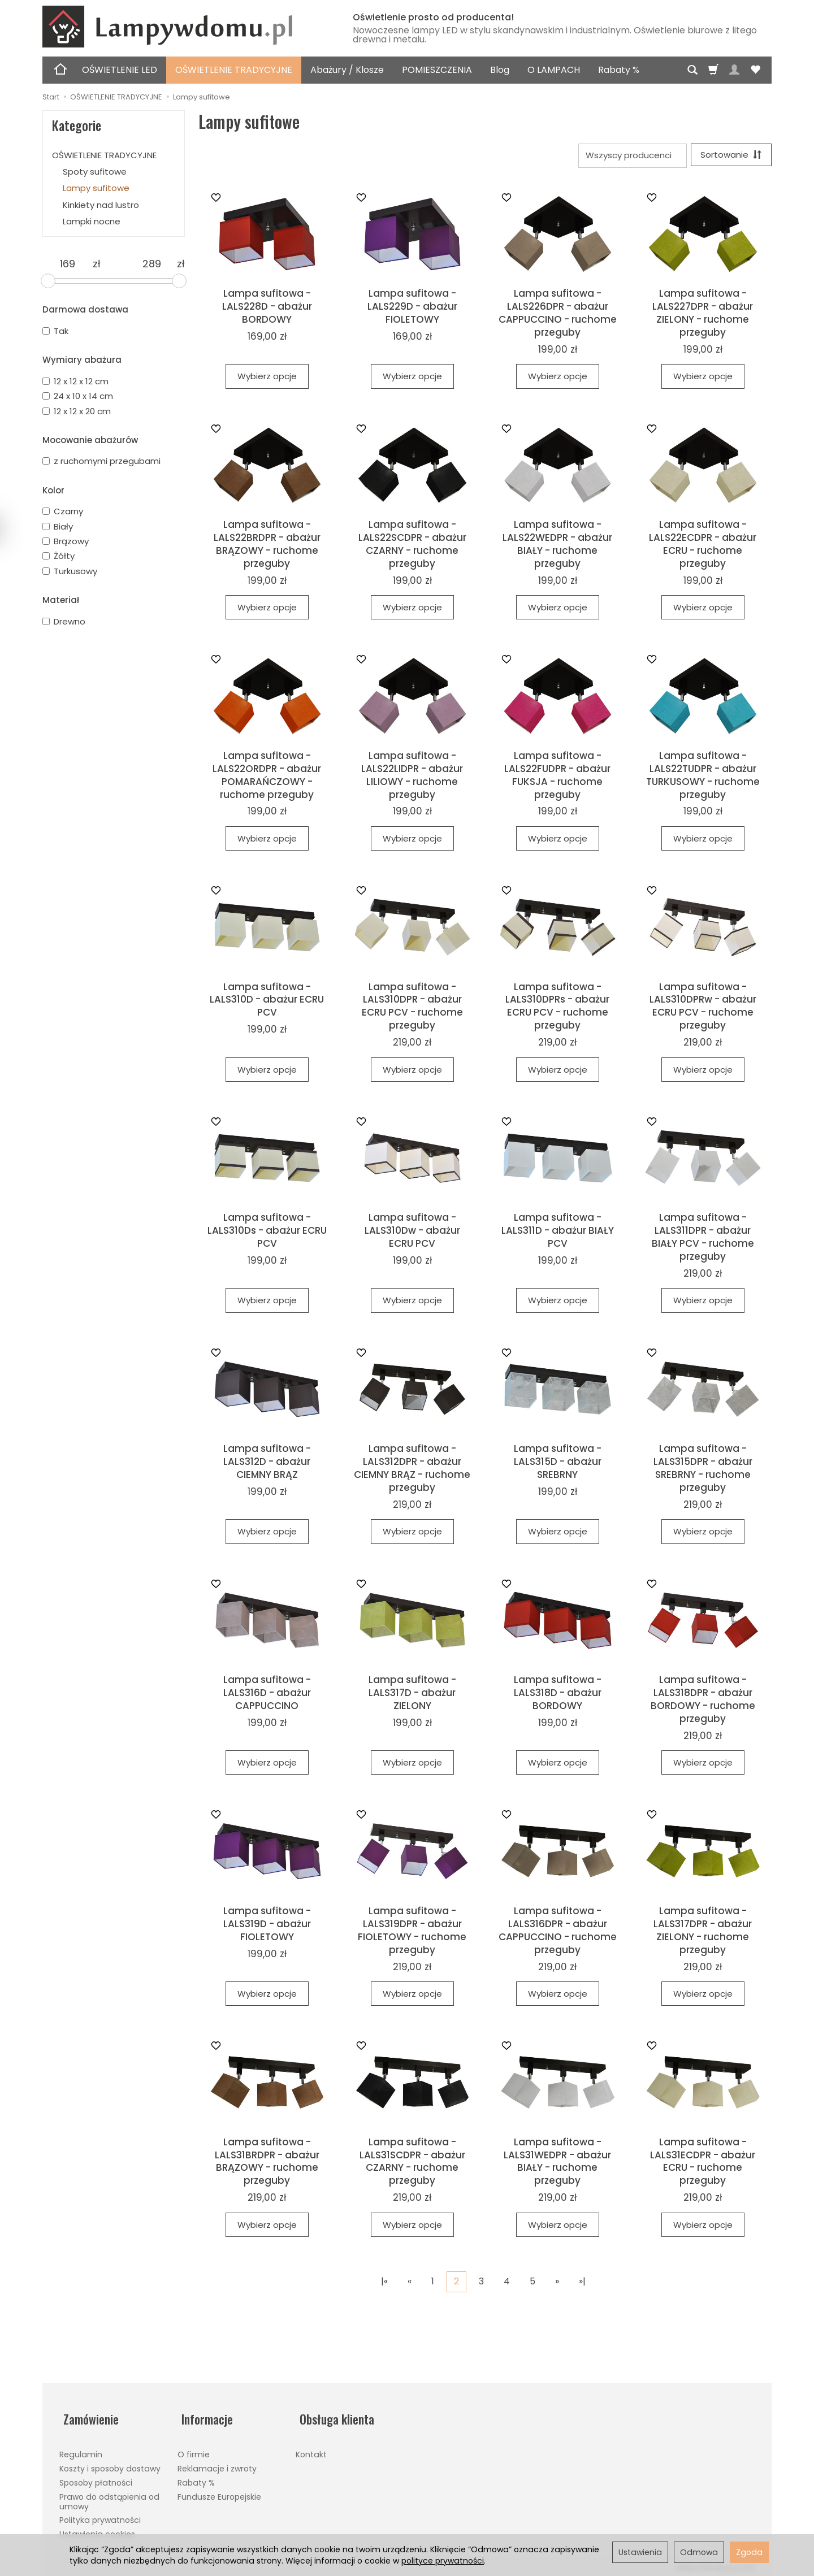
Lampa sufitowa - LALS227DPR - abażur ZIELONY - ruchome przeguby (702, 314)
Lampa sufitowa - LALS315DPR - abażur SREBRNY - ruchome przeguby (702, 1469)
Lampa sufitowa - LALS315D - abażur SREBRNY (557, 1463)
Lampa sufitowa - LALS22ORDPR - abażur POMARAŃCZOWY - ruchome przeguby (267, 777)
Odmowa (699, 2552)
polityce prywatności (442, 2560)
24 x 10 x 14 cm (77, 396)
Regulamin (80, 2448)
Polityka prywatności (100, 2513)
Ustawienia (640, 2552)
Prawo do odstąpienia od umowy (109, 2494)
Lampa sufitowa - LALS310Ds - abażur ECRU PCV (267, 1232)
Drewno (63, 621)
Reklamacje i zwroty (217, 2462)
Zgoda (749, 2552)
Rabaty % (618, 69)
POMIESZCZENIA (437, 69)
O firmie (193, 2448)
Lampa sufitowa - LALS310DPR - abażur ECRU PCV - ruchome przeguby (412, 1008)
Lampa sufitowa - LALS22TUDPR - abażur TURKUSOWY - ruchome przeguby (703, 777)
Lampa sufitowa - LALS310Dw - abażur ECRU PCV (412, 1232)
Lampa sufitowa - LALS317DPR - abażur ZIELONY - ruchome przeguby (702, 1932)
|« (384, 2282)
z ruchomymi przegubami (101, 461)
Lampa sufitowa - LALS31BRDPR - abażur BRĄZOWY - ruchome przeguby (267, 2163)
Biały (57, 526)
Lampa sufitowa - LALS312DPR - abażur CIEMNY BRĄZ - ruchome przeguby (412, 1469)
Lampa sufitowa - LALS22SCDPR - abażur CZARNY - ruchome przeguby (412, 545)
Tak (55, 331)
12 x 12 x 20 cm (76, 411)
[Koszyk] (713, 70)
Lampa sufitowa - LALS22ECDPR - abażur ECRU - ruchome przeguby (702, 545)
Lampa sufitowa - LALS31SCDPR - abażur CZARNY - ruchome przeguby (412, 2163)
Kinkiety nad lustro (101, 205)
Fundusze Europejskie (219, 2490)
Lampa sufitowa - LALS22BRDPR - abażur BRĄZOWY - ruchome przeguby (267, 545)
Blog (499, 69)
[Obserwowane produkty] (755, 70)
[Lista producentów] (628, 156)
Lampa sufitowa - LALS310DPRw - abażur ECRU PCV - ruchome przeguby (703, 1008)
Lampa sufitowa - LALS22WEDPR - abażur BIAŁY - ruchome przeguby (557, 545)
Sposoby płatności (95, 2476)
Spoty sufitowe (95, 171)
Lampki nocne (91, 221)
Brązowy (65, 541)
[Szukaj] (692, 70)
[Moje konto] (734, 70)
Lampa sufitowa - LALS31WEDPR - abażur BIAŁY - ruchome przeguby (557, 2163)
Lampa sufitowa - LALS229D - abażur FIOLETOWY (412, 308)
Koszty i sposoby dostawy (110, 2462)
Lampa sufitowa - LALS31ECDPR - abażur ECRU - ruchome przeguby (702, 2163)
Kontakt (311, 2448)
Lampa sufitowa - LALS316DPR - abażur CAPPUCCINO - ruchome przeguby (558, 1932)
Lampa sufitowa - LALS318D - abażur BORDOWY (557, 1694)
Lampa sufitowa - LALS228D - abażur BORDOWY (267, 308)
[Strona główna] (183, 26)
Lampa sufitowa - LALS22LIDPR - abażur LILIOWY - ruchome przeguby (412, 777)
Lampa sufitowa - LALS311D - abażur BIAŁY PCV (557, 1232)
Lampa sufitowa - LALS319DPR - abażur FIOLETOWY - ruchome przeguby (412, 1932)
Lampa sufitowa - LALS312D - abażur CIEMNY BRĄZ (267, 1463)
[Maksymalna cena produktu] (152, 264)
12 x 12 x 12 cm (75, 381)
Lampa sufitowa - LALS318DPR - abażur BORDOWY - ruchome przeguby (703, 1701)
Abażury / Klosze (347, 69)
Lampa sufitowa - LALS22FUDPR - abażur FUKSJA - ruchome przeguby (557, 777)
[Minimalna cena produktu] (67, 264)
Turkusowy (69, 571)
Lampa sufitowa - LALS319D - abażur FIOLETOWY (267, 1925)
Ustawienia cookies (97, 2528)
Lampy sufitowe (96, 188)
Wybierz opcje (267, 378)
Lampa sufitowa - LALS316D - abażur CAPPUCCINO (267, 1694)
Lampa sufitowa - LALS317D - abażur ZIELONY (412, 1694)
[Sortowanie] (729, 156)
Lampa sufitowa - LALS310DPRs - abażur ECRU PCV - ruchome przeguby (557, 1008)
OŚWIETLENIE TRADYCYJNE (233, 69)
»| (582, 2282)
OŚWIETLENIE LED (119, 69)
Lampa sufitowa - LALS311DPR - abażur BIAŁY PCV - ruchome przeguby (703, 1239)
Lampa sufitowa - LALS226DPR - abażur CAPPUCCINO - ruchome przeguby (558, 314)
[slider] (48, 281)
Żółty (58, 556)
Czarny (62, 511)
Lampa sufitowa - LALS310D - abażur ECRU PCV (267, 1001)
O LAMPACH (553, 69)
